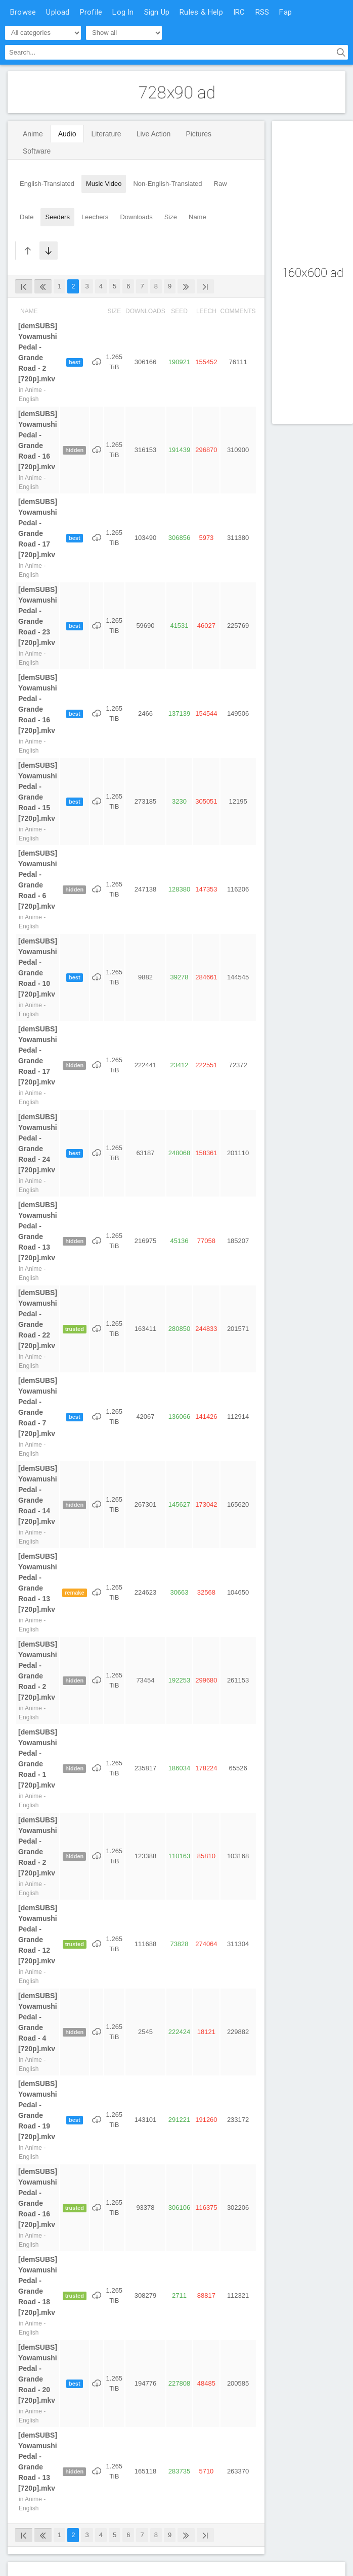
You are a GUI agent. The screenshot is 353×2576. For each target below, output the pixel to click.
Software (37, 151)
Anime (33, 134)
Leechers (94, 217)
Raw (220, 183)
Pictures (198, 134)
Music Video (104, 183)
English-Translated (47, 183)
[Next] (186, 286)
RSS (262, 12)
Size (170, 217)
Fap (285, 12)
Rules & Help (201, 12)
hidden (74, 450)
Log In (123, 12)
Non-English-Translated (167, 183)
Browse (23, 12)
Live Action (154, 134)
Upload (57, 12)
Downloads (136, 217)
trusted (74, 1329)
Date (26, 217)
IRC (239, 12)
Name (197, 217)
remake (74, 1593)
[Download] (96, 362)
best (74, 362)
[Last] (205, 286)
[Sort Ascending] (28, 250)
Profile (91, 12)
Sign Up (157, 12)
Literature (106, 134)
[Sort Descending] (48, 250)
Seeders (57, 217)
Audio (67, 134)
